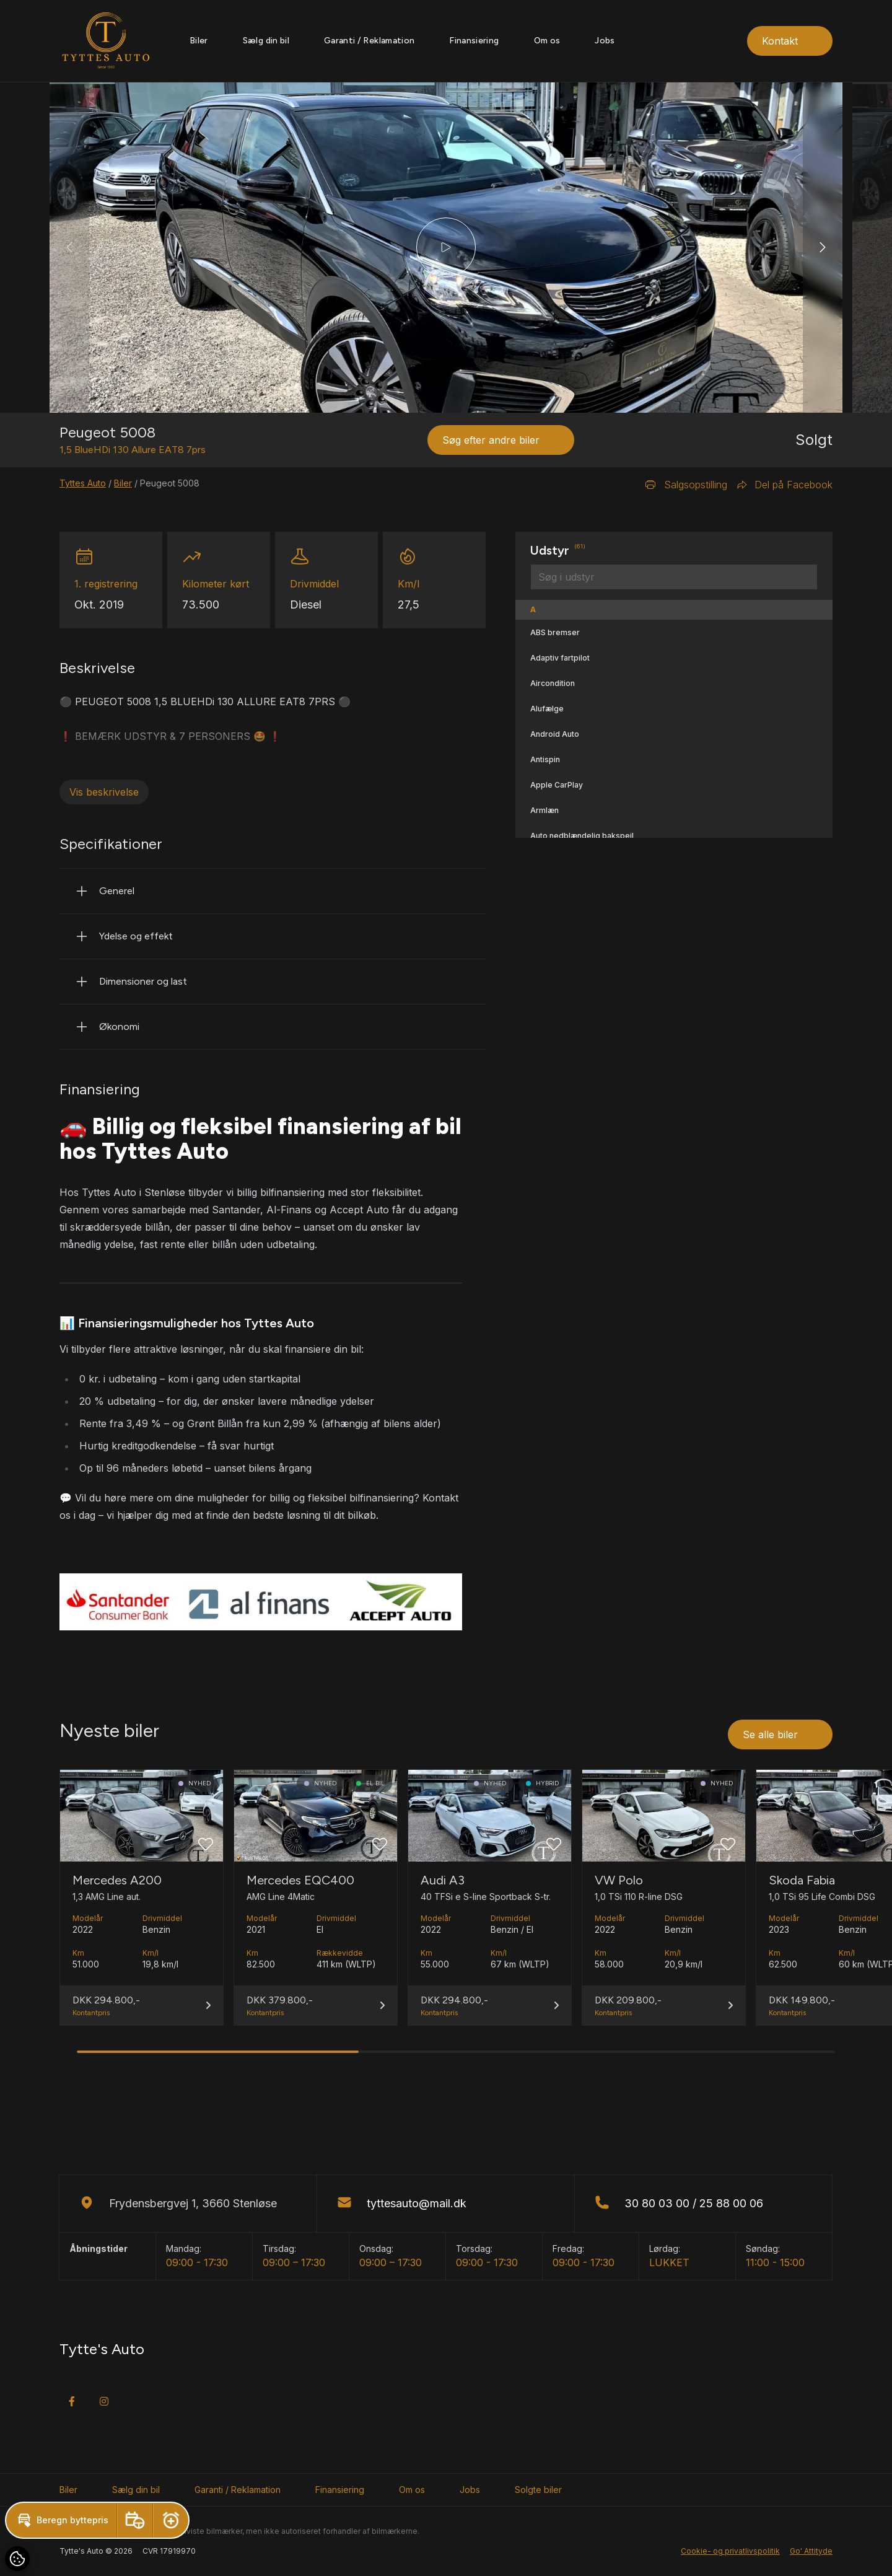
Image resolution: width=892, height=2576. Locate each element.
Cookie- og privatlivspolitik (730, 2551)
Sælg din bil (266, 40)
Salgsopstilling (685, 484)
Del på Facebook (785, 484)
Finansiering (474, 40)
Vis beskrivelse (104, 792)
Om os (547, 40)
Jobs (604, 40)
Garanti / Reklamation (369, 40)
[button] (822, 247)
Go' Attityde (811, 2551)
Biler (199, 40)
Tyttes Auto (82, 483)
